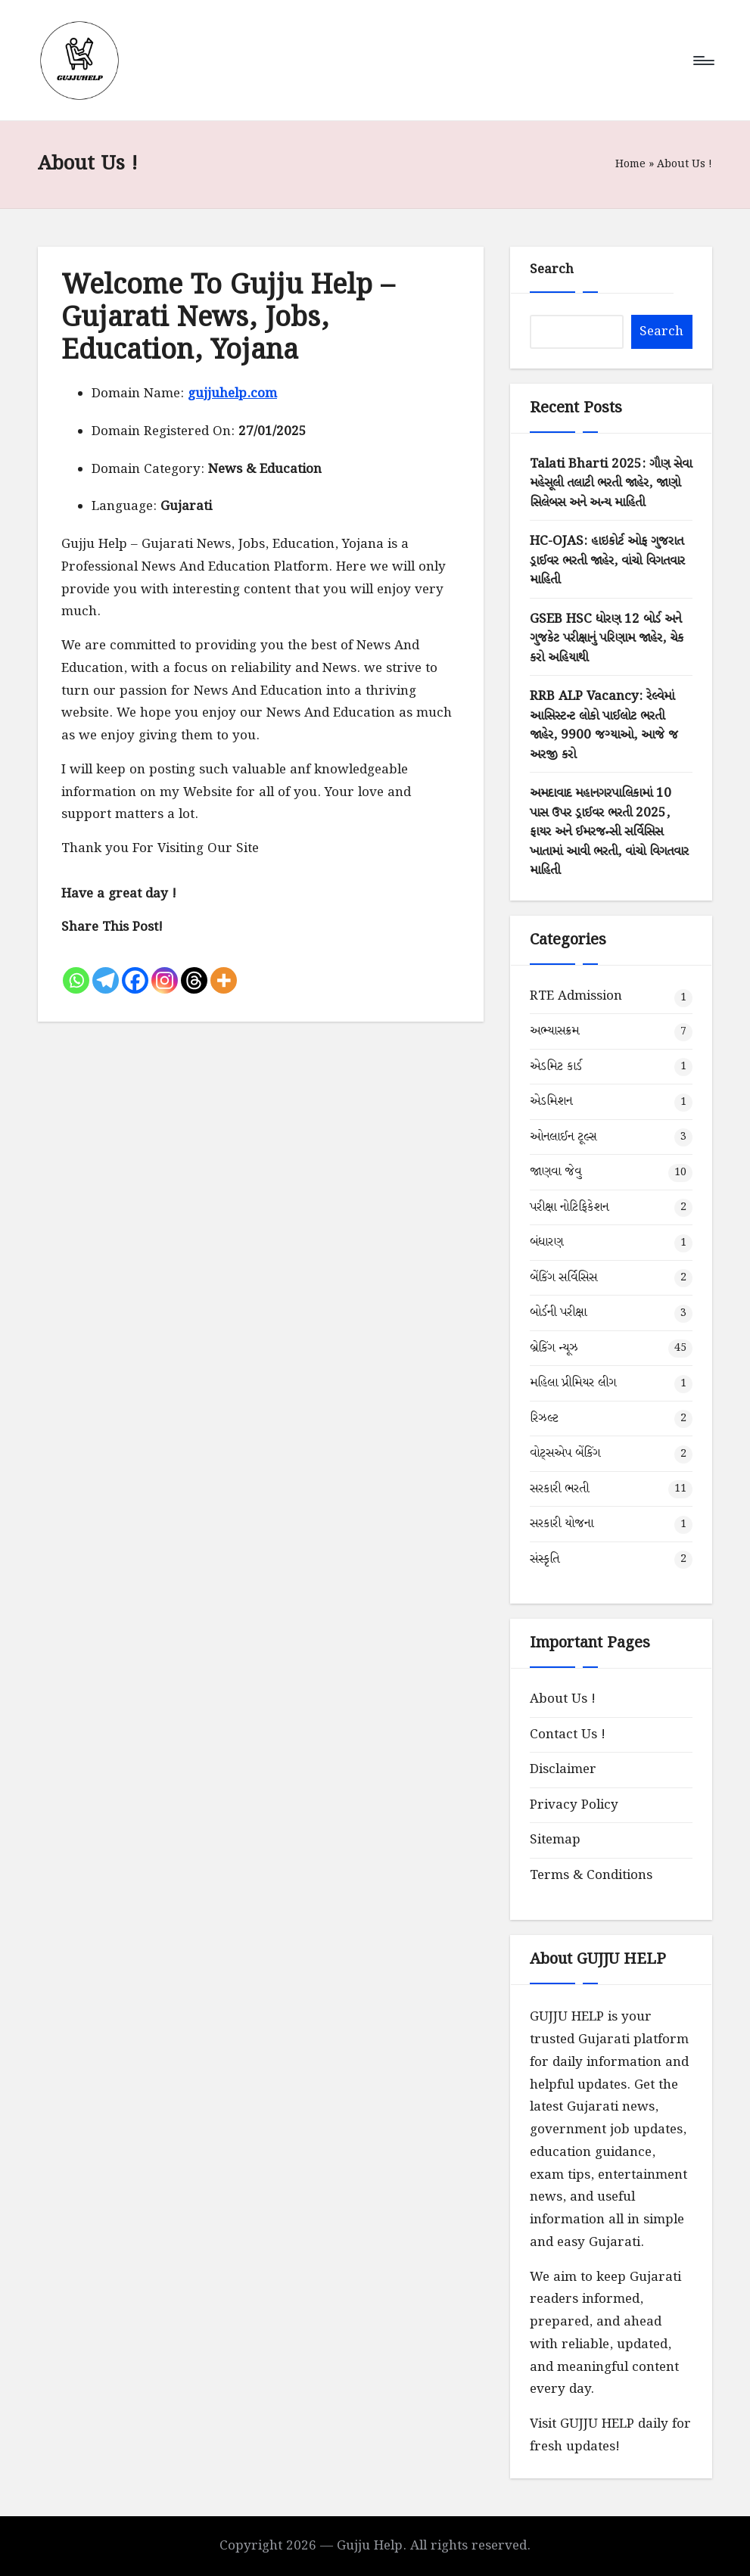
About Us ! (563, 1699)
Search (552, 269)
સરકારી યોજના (561, 1523)
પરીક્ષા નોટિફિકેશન (569, 1207)
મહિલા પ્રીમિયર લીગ (573, 1383)
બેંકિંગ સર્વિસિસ (563, 1277)
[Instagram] (164, 967)
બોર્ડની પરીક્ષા (558, 1312)
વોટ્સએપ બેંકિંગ (565, 1453)
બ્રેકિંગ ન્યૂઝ (554, 1348)
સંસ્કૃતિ (544, 1559)
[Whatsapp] (76, 967)
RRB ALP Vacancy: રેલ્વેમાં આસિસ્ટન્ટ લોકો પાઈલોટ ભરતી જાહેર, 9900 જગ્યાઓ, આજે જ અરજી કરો (604, 725)
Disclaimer (563, 1769)
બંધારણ (546, 1242)
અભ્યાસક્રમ (554, 1031)
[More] (223, 967)
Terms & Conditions (591, 1875)
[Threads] (194, 967)
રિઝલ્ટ (544, 1418)
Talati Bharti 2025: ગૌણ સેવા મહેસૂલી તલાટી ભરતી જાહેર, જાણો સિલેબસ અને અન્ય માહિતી (611, 483)
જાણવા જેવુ (555, 1171)
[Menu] (702, 60)
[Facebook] (135, 967)
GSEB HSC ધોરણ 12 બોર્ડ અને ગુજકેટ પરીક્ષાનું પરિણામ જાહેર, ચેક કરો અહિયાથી (606, 638)
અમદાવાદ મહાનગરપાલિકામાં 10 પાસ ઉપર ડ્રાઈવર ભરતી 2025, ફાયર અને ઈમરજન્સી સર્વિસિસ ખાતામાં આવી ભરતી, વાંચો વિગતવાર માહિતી (609, 832)
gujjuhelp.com (232, 393)
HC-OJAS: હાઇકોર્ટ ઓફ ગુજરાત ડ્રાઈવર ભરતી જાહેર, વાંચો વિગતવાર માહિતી (607, 561)
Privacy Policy (574, 1805)
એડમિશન (551, 1101)
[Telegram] (105, 967)
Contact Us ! (567, 1734)
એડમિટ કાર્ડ (556, 1066)
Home (630, 164)
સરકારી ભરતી (559, 1488)
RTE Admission (576, 996)
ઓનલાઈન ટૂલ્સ (563, 1137)
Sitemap (555, 1840)
